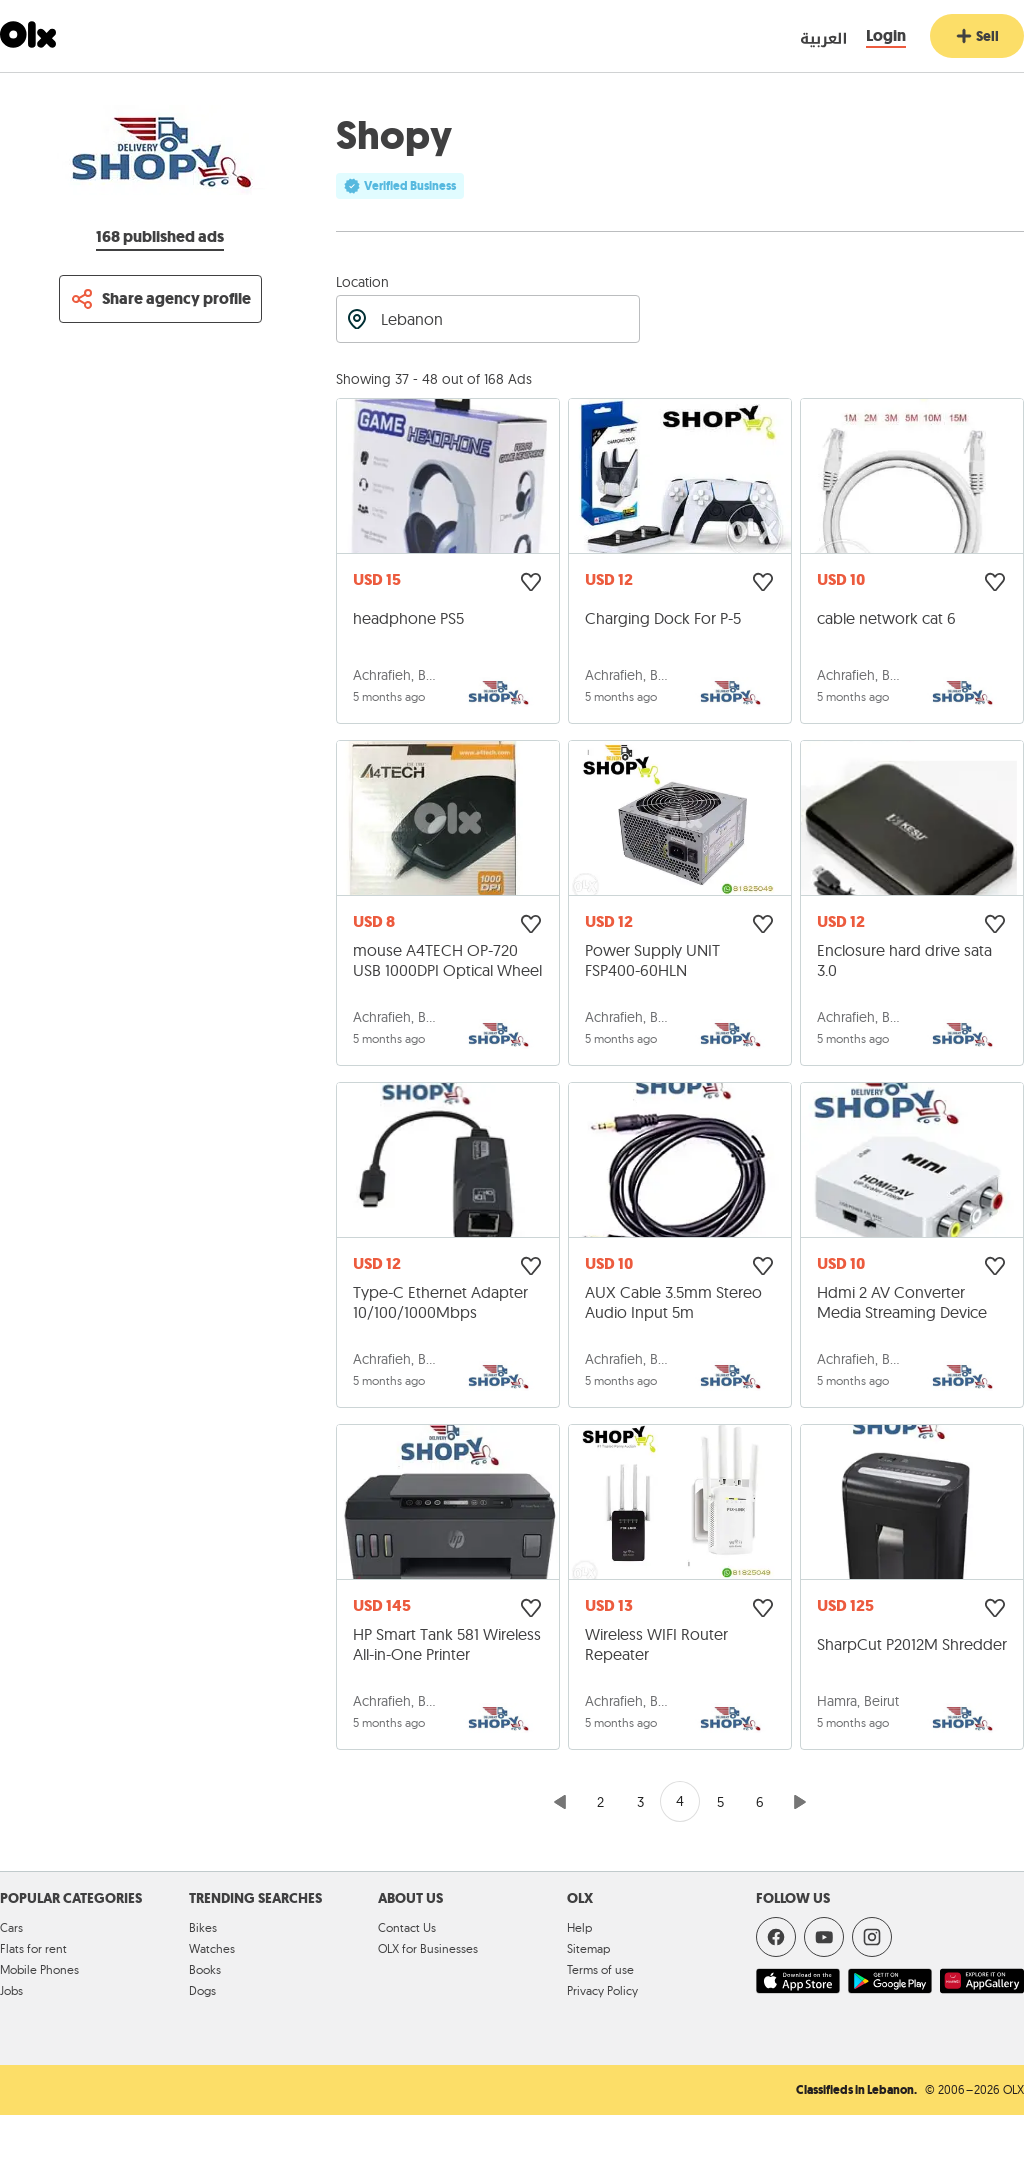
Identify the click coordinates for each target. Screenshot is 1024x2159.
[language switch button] (805, 37)
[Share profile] (160, 299)
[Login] (886, 36)
